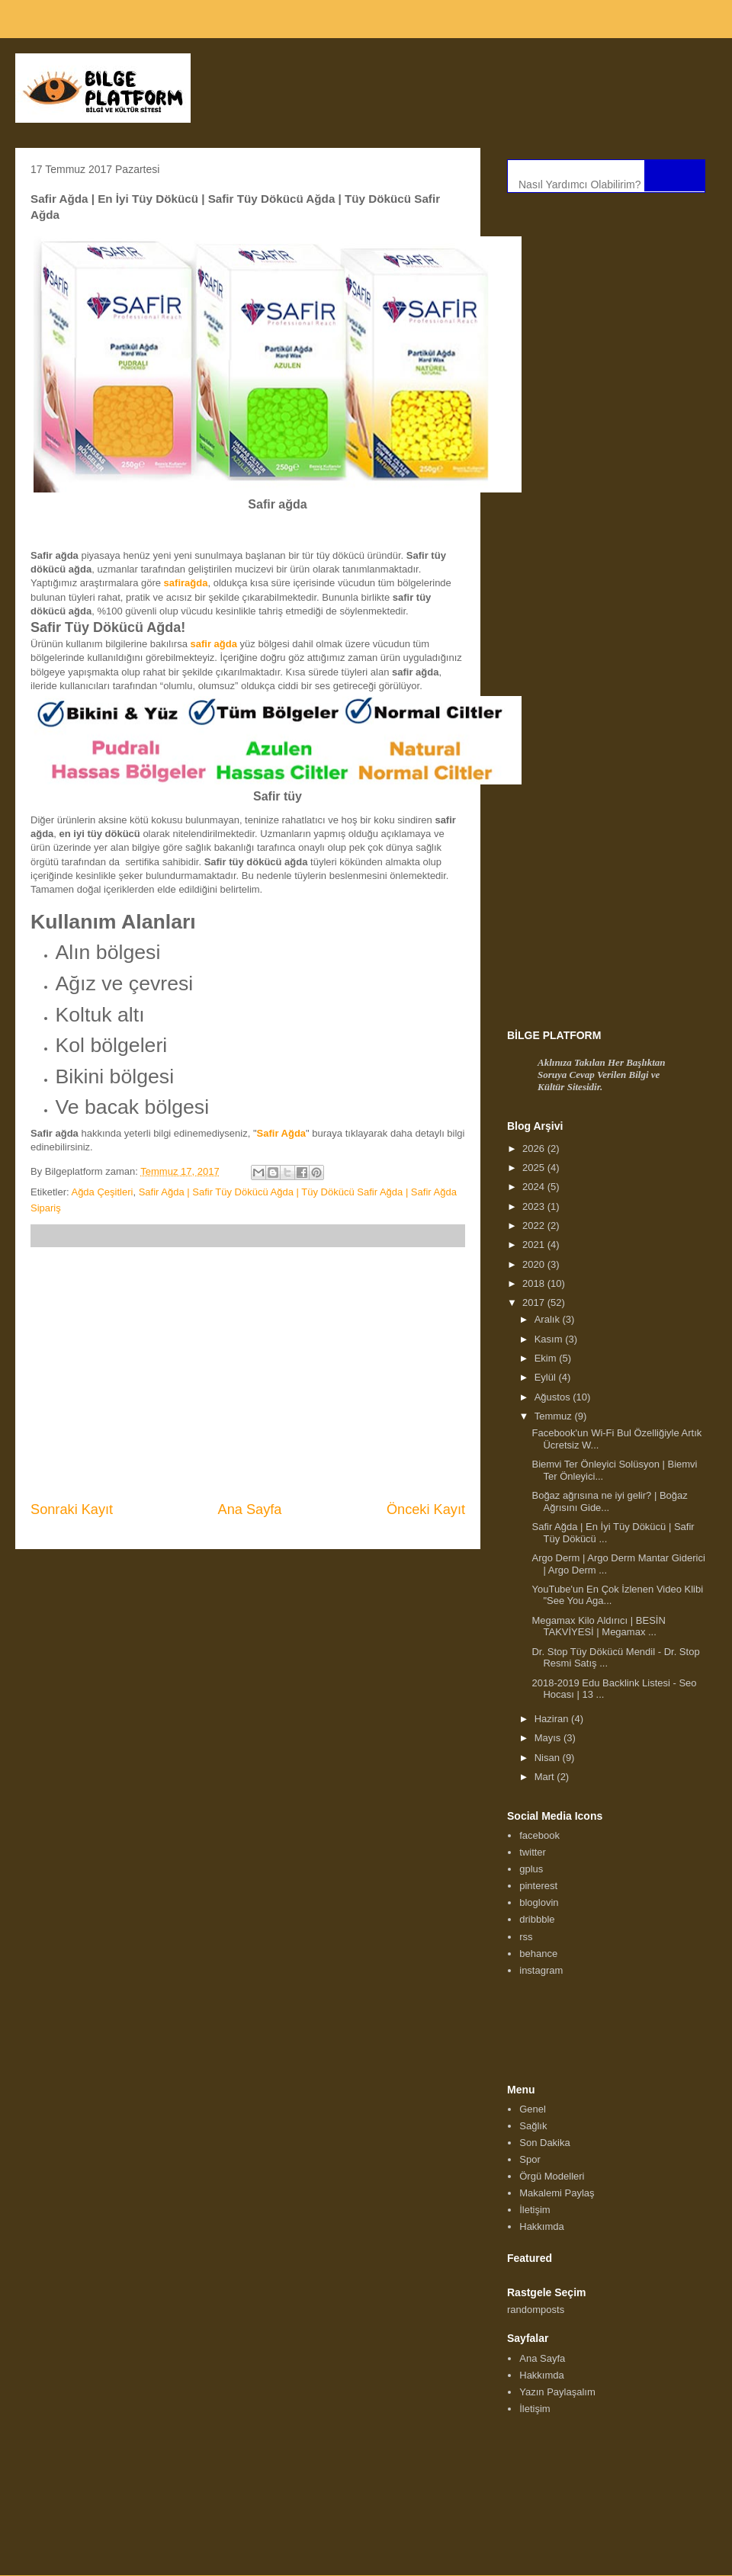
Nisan (549, 1757)
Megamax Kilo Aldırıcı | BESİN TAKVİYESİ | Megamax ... (598, 1626)
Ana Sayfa (250, 1509)
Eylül (547, 1377)
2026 (534, 1148)
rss (525, 1936)
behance (538, 1953)
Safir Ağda (282, 1133)
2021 (534, 1244)
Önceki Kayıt (426, 1509)
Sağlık (533, 2126)
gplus (531, 1869)
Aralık (549, 1319)
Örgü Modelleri (551, 2176)
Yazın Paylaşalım (557, 2392)
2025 (534, 1167)
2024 (534, 1186)
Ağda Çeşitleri (102, 1192)
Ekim (547, 1358)
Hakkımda (541, 2226)
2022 (534, 1225)
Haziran (553, 1718)
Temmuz (555, 1416)
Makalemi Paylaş (556, 2193)
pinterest (538, 1885)
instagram (541, 1970)
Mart (546, 1776)
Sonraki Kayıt (71, 1509)
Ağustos (554, 1397)
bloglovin (538, 1902)
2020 (534, 1264)
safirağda (186, 583)
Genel (532, 2109)
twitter (532, 1852)
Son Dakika (544, 2142)
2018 (534, 1283)
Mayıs (549, 1738)
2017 (534, 1302)
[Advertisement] (247, 1373)
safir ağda (214, 644)
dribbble (536, 1919)
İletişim (534, 2209)
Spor (529, 2159)
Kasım (550, 1339)
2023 (534, 1206)
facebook (539, 1835)
